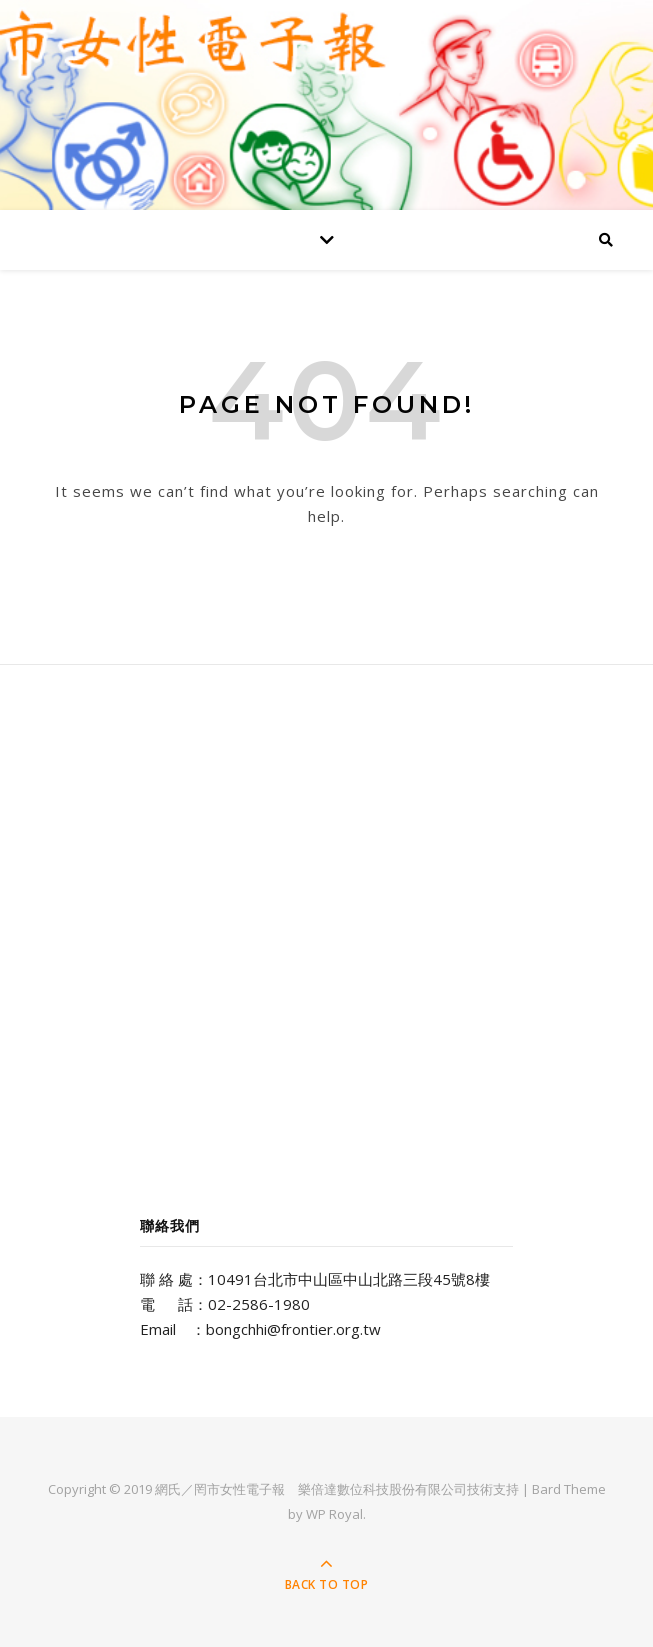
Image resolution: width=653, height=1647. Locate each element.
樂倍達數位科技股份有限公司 (382, 1489)
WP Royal (334, 1514)
